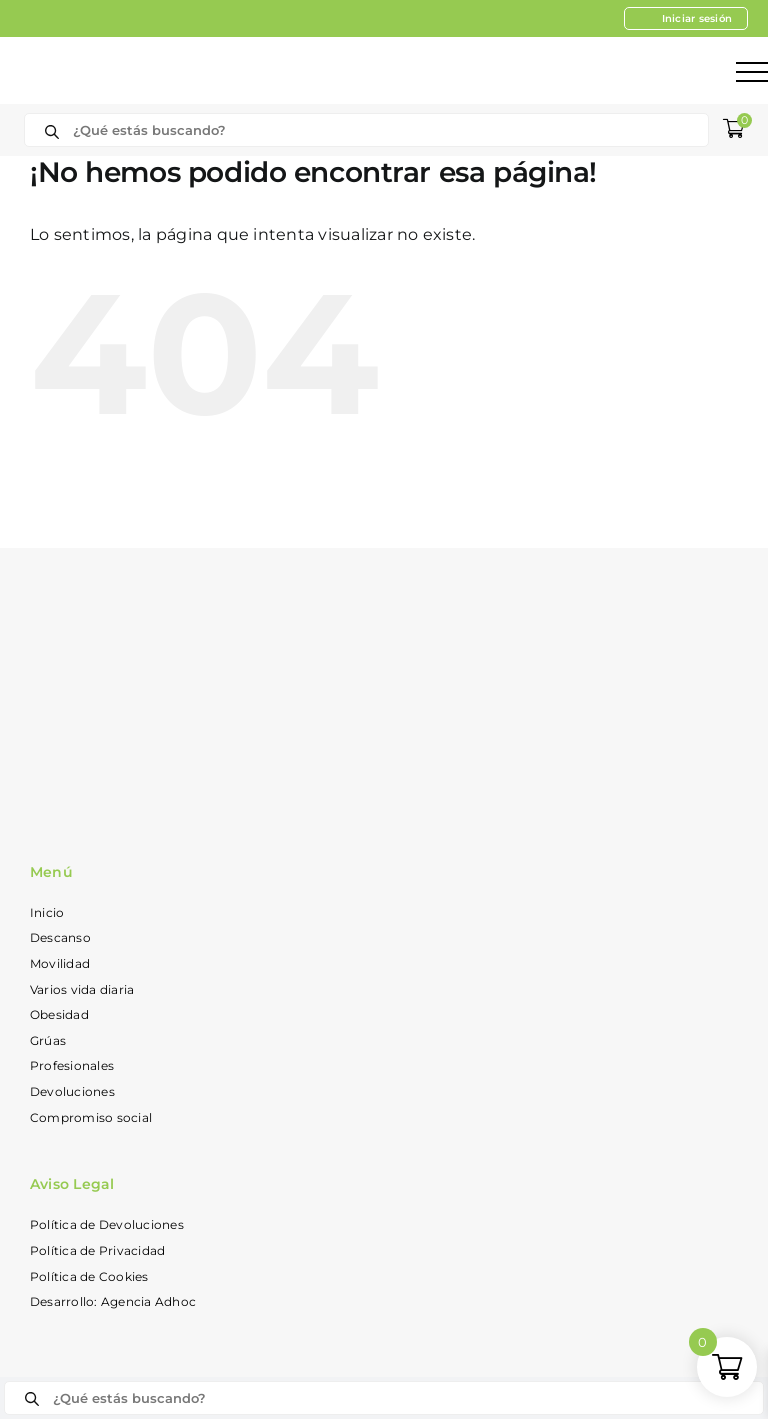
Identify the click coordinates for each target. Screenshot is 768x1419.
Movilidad (60, 963)
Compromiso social (91, 1117)
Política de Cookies (89, 1276)
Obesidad (59, 1014)
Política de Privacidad (97, 1250)
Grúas (48, 1040)
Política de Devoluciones (107, 1224)
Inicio (47, 912)
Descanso (60, 937)
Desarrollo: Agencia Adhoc (113, 1301)
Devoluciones (72, 1091)
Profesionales (72, 1065)
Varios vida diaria (82, 989)
